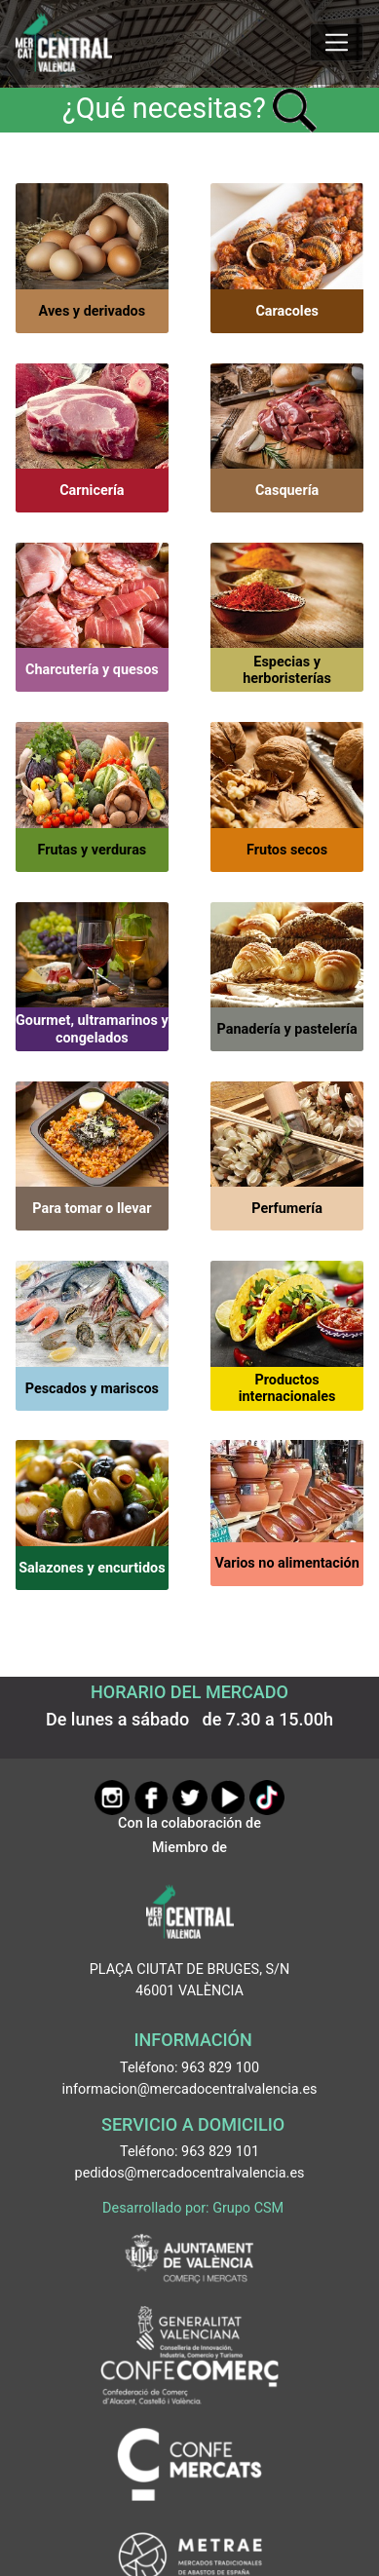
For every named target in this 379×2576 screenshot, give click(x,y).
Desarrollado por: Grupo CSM (193, 2208)
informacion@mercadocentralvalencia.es (190, 2089)
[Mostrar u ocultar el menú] (336, 42)
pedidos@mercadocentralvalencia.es (190, 2173)
